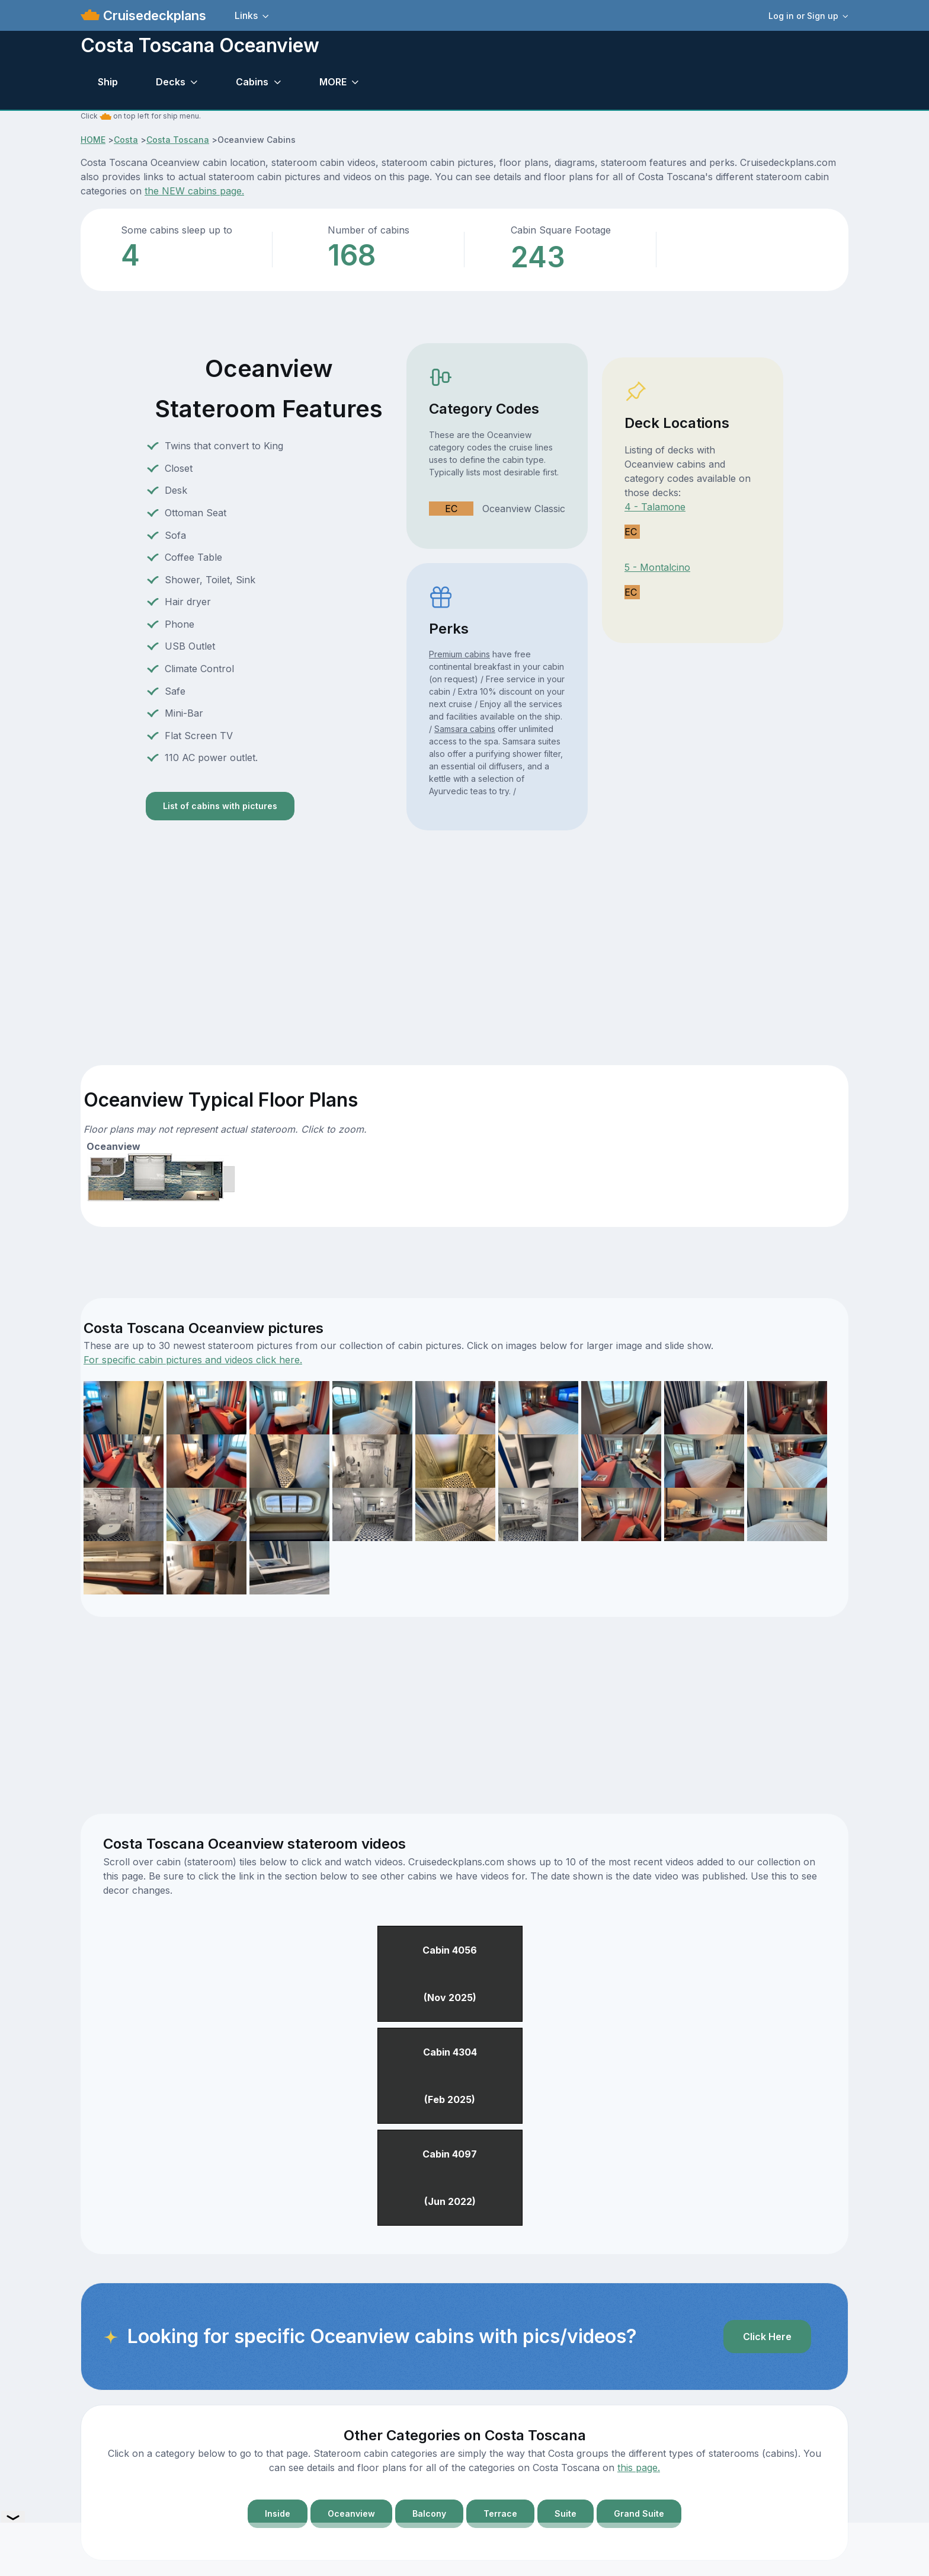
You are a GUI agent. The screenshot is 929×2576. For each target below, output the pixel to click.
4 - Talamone (654, 507)
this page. (638, 2467)
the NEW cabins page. (194, 191)
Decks (170, 82)
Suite (565, 2513)
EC (451, 508)
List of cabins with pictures (220, 806)
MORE (333, 82)
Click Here (767, 2336)
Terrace (500, 2513)
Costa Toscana (177, 140)
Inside (277, 2513)
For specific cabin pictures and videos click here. (193, 1360)
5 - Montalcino (657, 567)
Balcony (429, 2513)
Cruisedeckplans (153, 15)
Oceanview (351, 2513)
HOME (93, 140)
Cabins (252, 82)
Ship (108, 82)
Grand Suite (639, 2513)
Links (246, 15)
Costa (126, 140)
